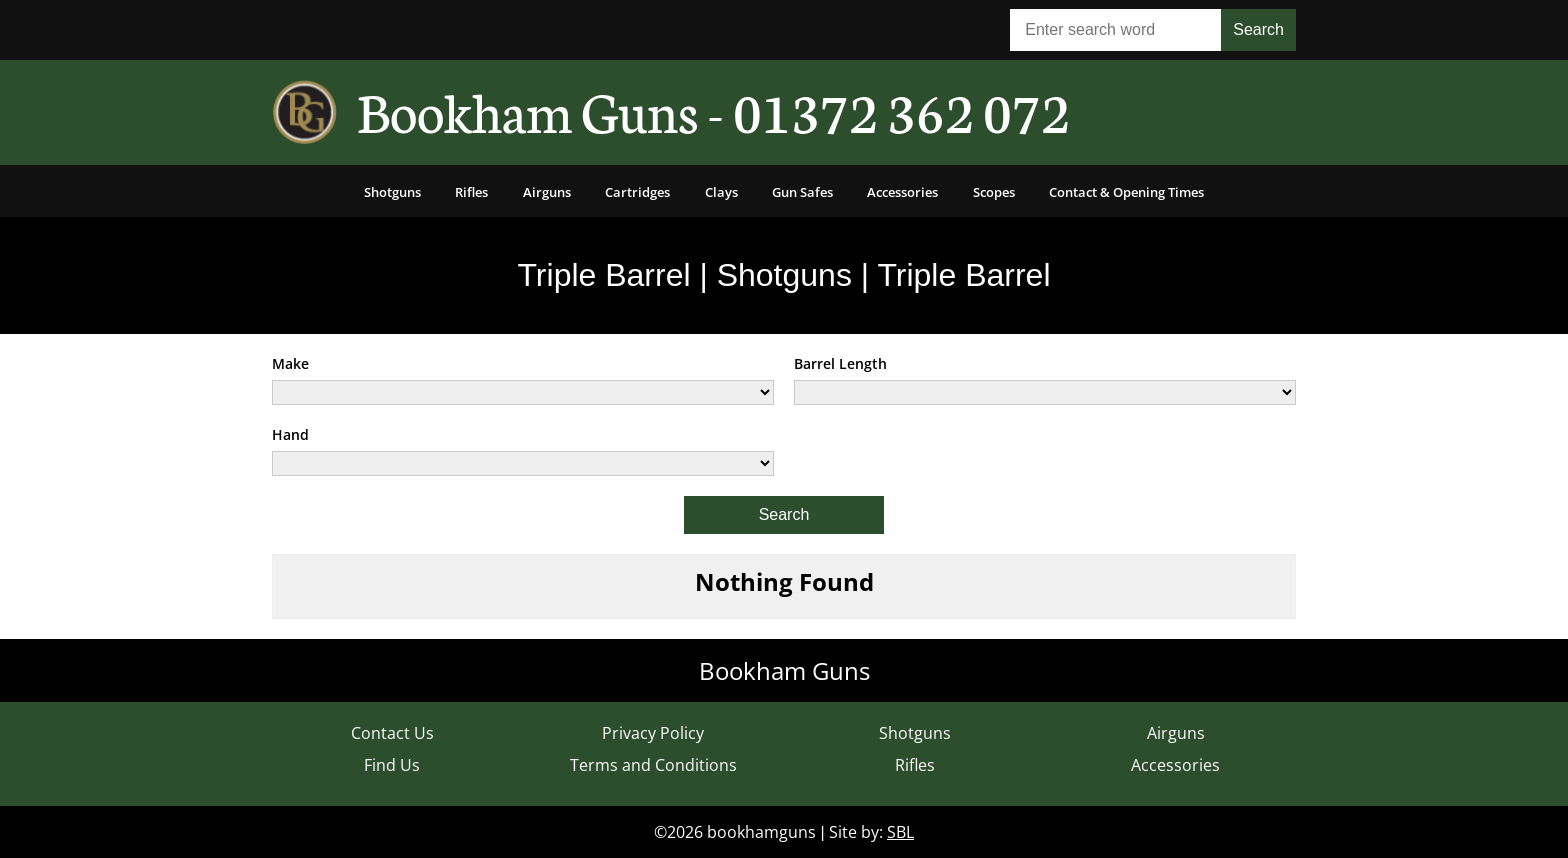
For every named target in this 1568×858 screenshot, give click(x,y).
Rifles (471, 192)
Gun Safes (802, 192)
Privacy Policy (653, 733)
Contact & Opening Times (1126, 192)
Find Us (392, 765)
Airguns (547, 192)
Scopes (994, 192)
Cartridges (637, 192)
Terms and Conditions (653, 765)
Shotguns (392, 192)
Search (784, 514)
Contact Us (392, 733)
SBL (900, 832)
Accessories (902, 192)
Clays (721, 192)
